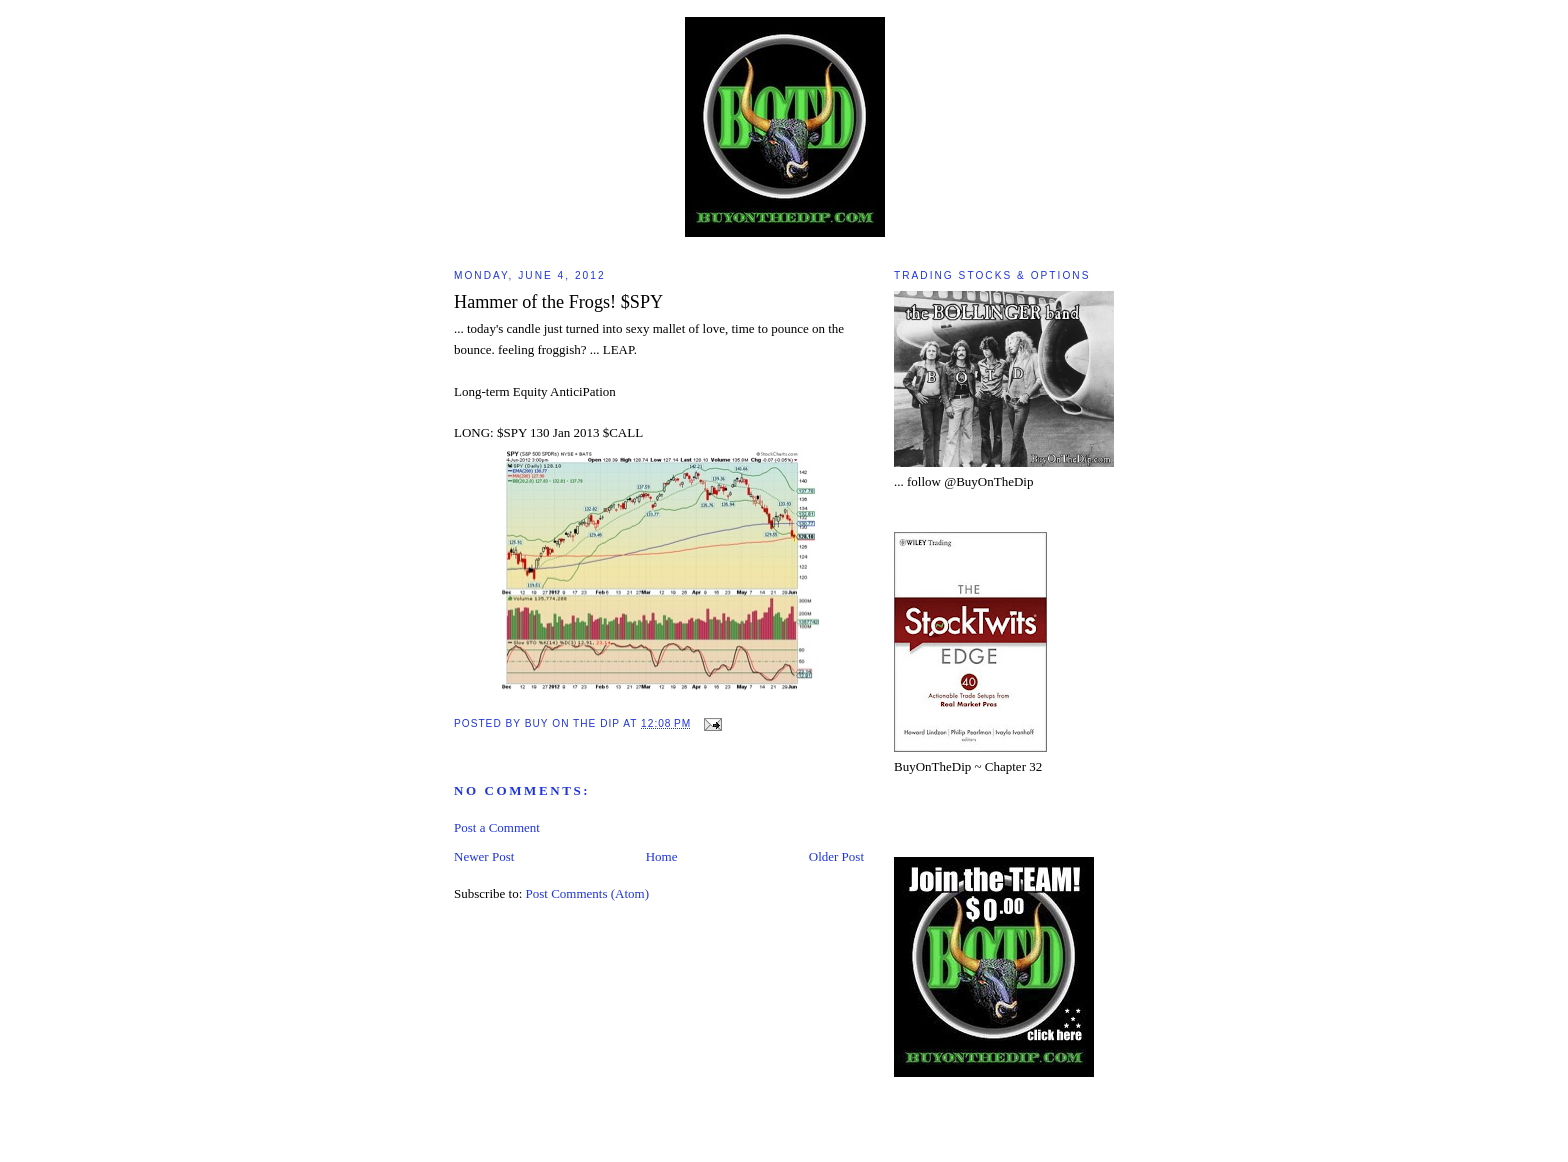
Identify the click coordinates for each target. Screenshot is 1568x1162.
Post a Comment (497, 827)
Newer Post (484, 856)
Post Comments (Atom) (588, 893)
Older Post (836, 856)
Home (662, 856)
